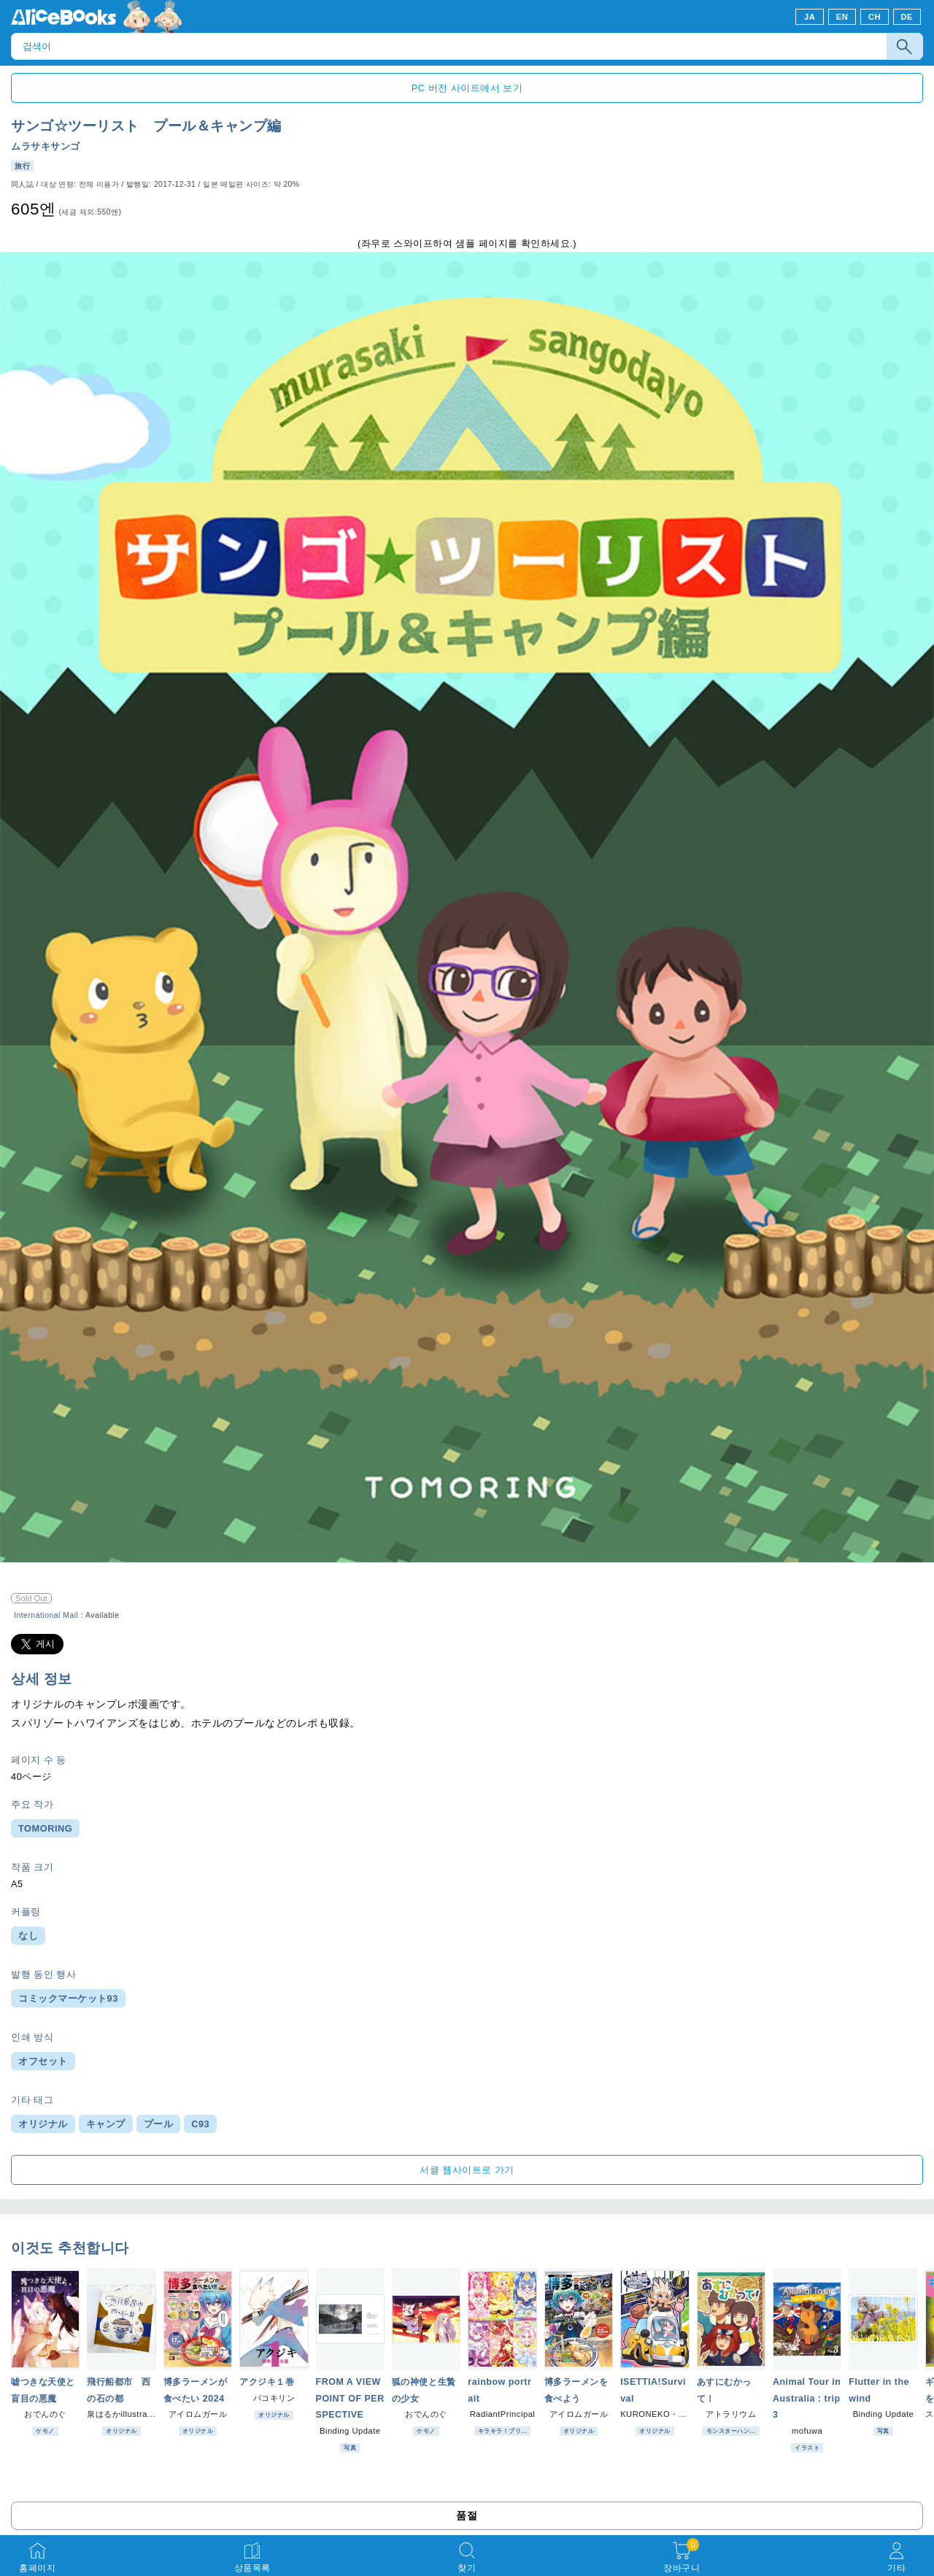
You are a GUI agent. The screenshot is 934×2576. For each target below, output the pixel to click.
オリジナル (43, 2123)
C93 (200, 2123)
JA (809, 16)
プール (159, 2123)
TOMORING (45, 1828)
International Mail (46, 1615)
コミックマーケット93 (68, 1998)
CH (874, 16)
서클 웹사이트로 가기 (467, 2169)
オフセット (43, 2061)
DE (907, 16)
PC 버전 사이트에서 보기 (467, 87)
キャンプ (106, 2123)
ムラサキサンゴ (45, 146)
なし (28, 1935)
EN (842, 16)
